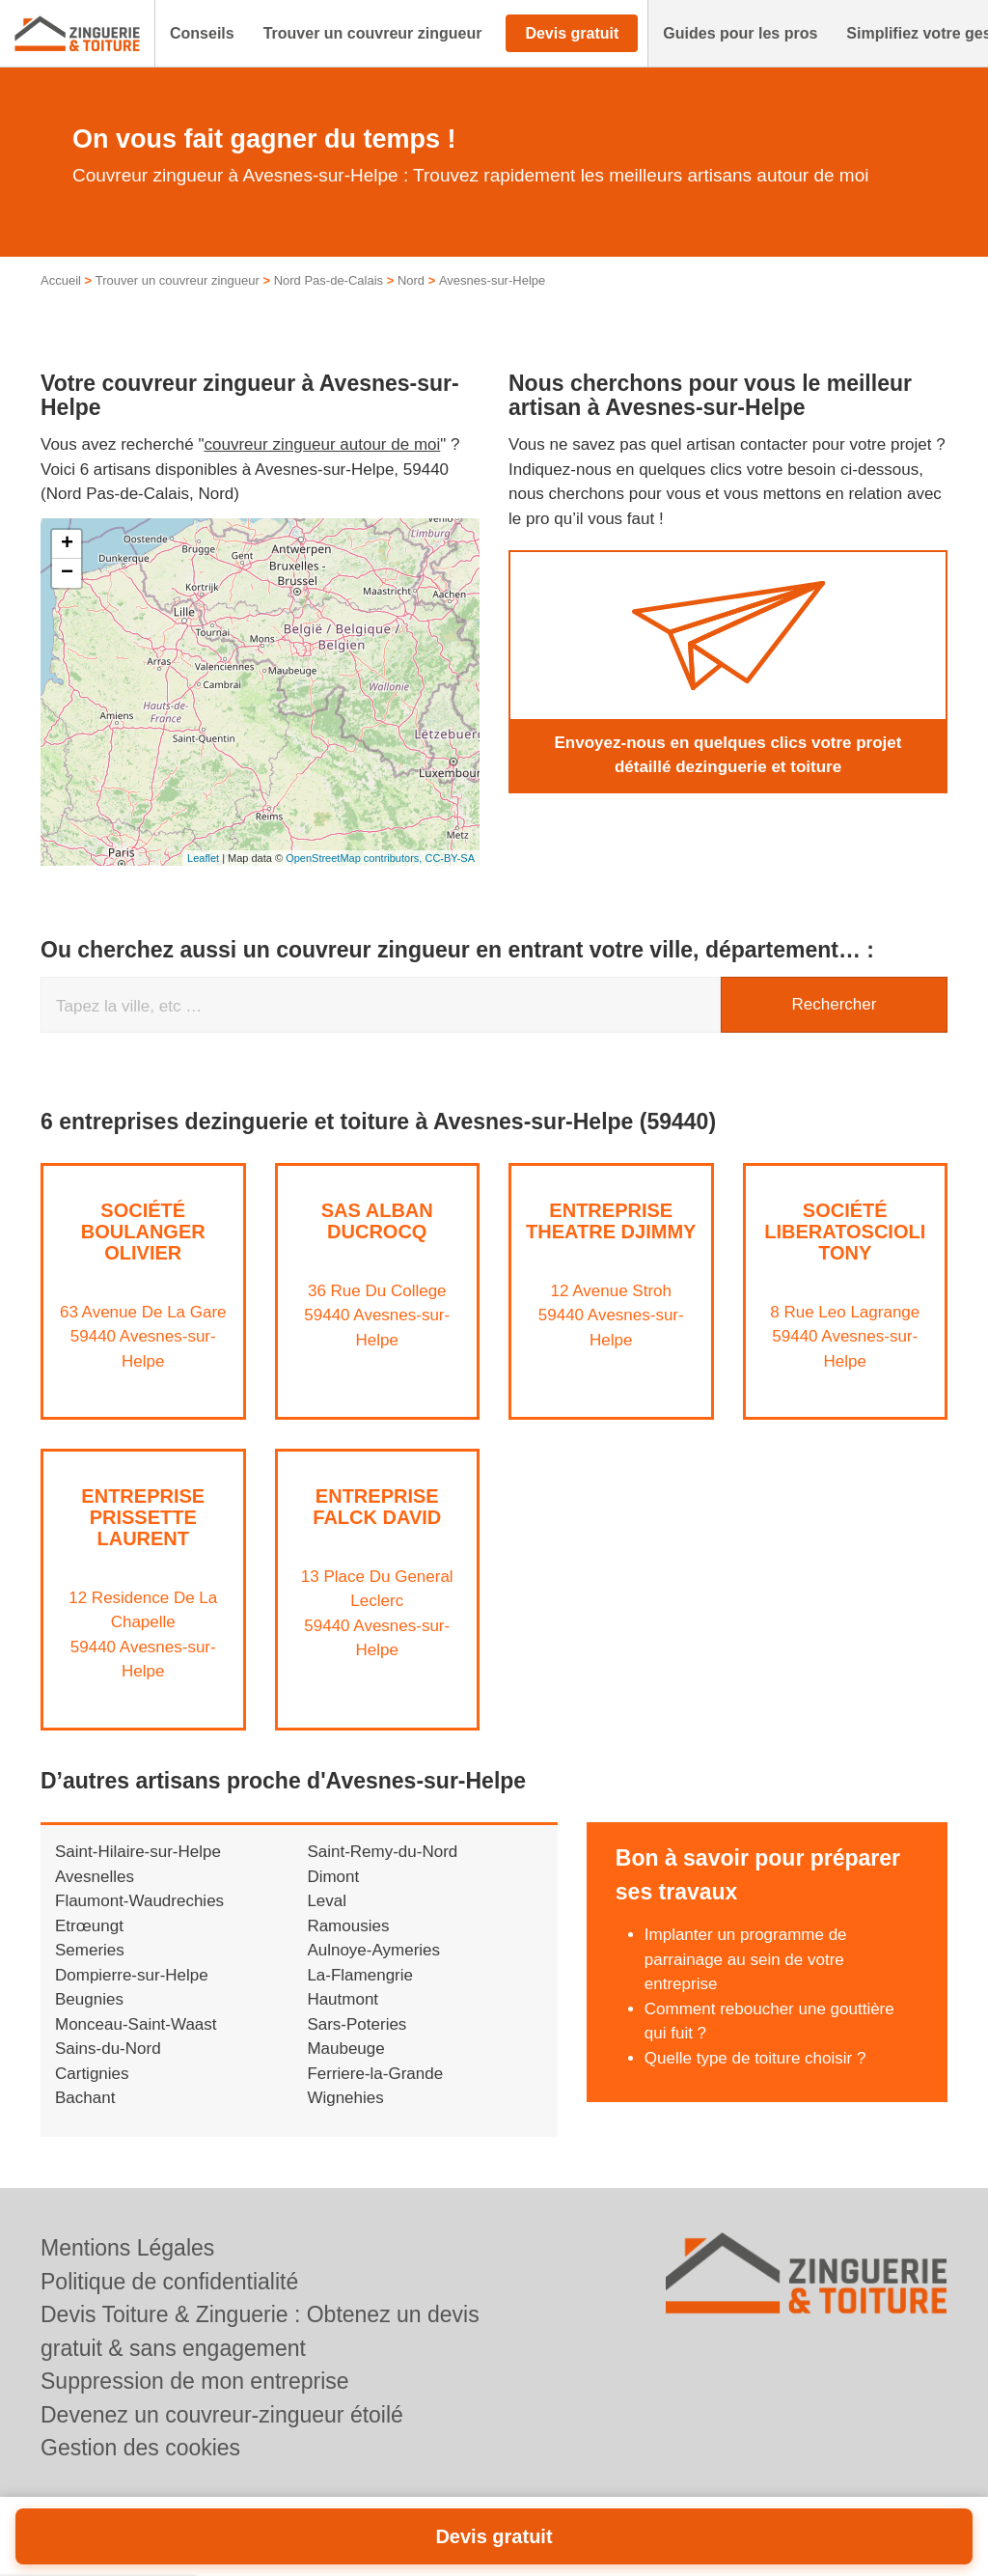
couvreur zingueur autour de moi (323, 444)
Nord (411, 280)
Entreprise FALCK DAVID (377, 1506)
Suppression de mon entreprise (195, 2381)
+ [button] (67, 544)
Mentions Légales (127, 2247)
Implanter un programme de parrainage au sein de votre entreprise (746, 1959)
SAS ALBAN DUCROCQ (377, 1221)
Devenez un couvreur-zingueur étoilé (222, 2414)
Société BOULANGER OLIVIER (143, 1231)
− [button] (67, 573)
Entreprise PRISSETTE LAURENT (143, 1517)
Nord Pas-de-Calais (328, 280)
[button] (202, 33)
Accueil (61, 280)
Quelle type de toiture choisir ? (755, 2058)
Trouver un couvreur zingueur (178, 280)
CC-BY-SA (450, 858)
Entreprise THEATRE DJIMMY (611, 1221)
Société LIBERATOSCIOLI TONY (844, 1231)
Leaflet (203, 858)
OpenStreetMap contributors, (355, 858)
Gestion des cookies (140, 2447)
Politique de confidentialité (169, 2281)
